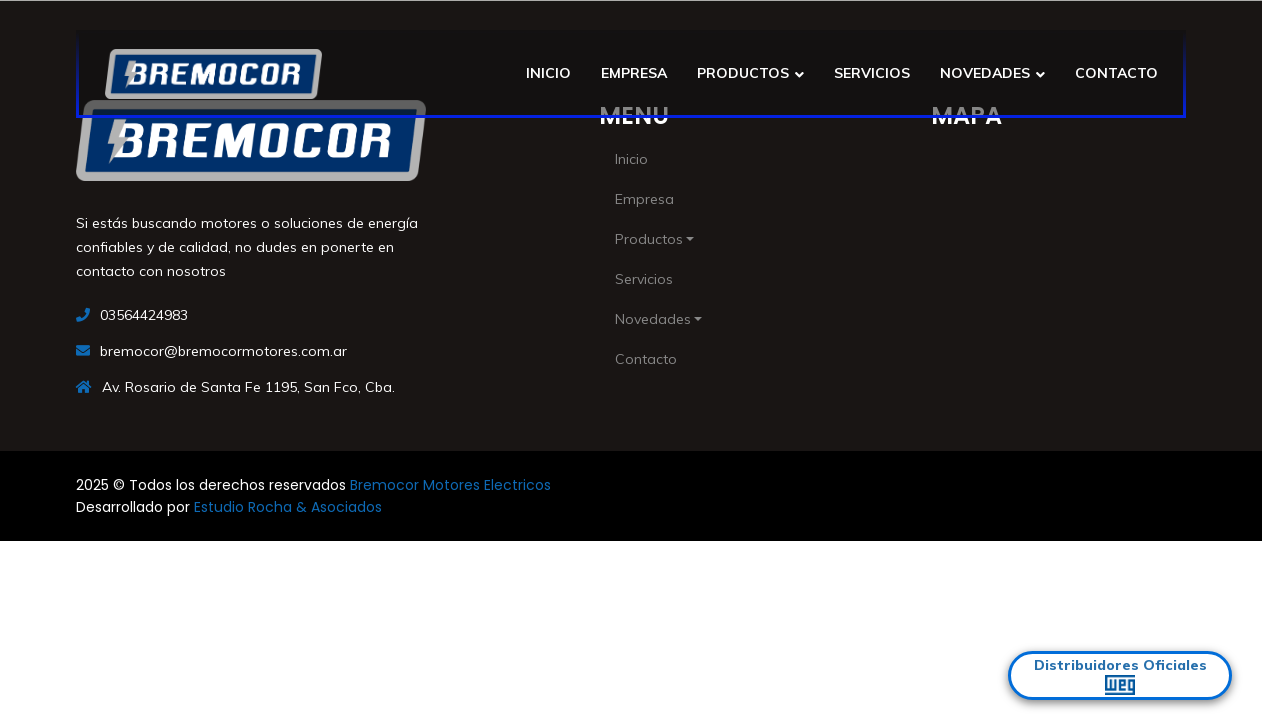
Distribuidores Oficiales (1120, 675)
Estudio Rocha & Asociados (288, 507)
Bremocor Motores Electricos (450, 485)
